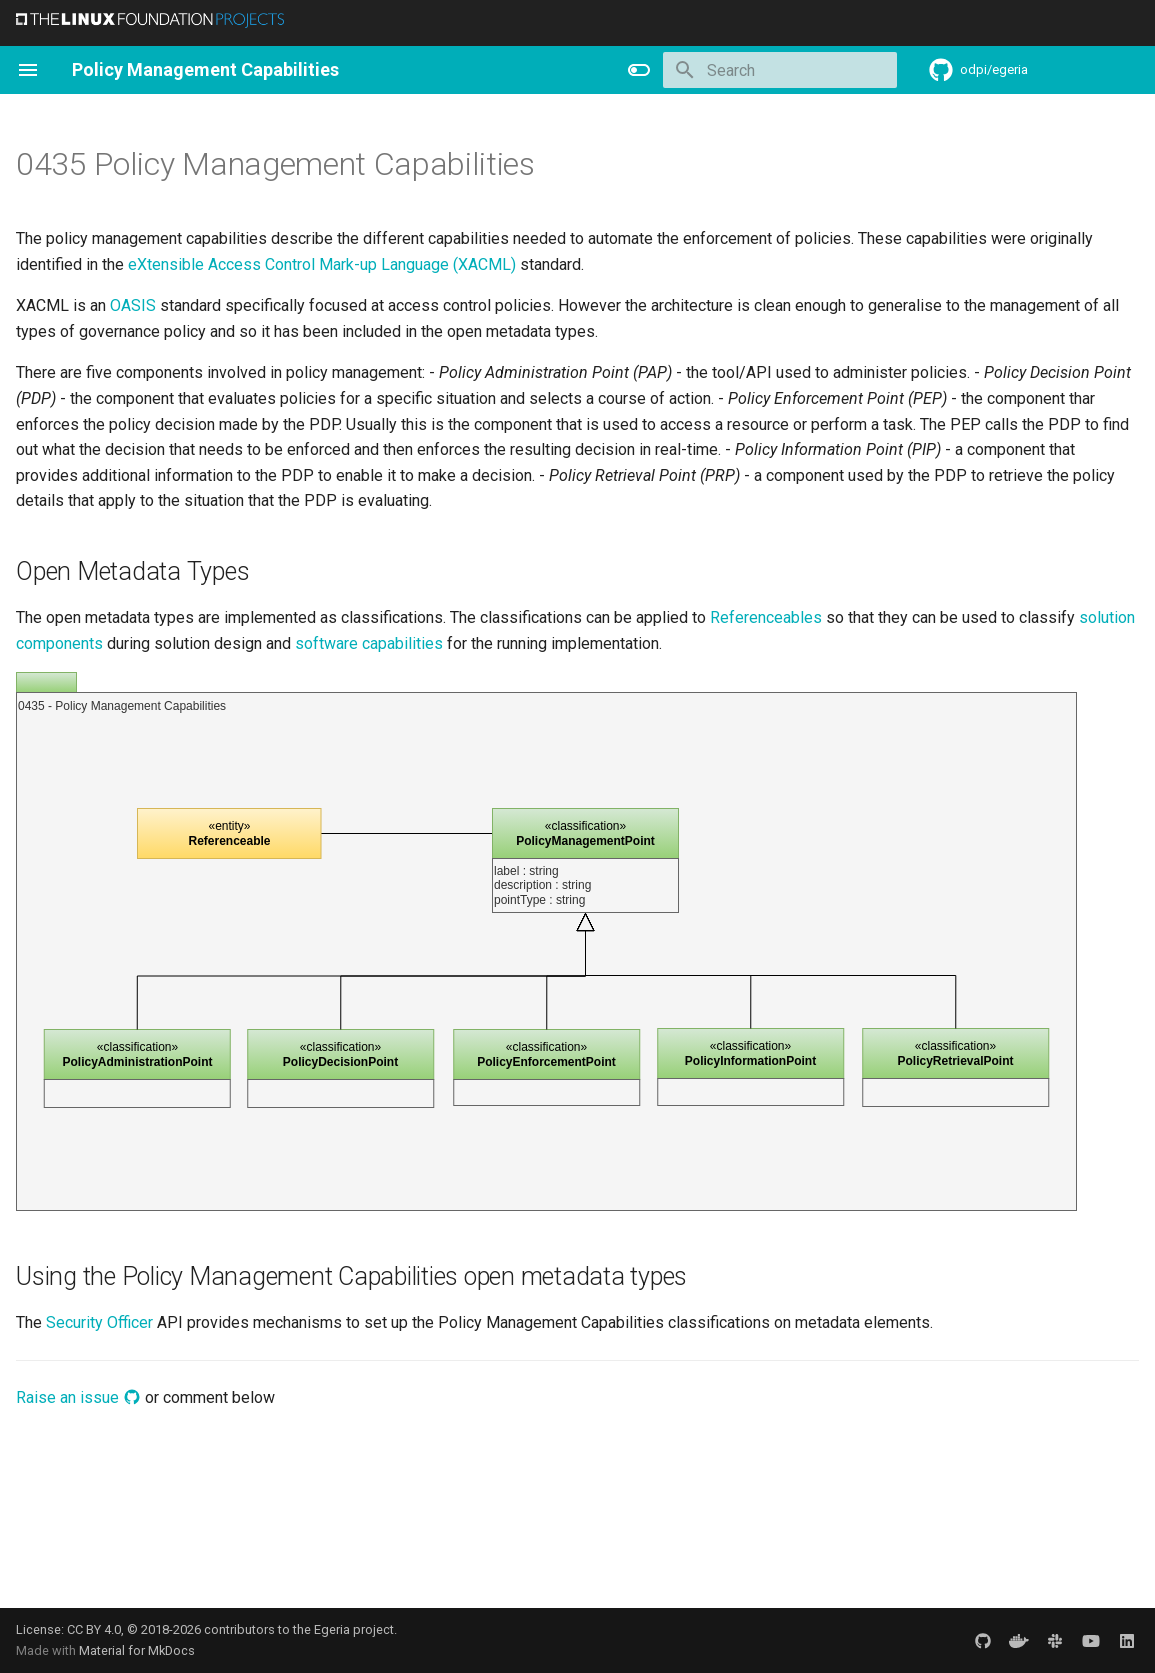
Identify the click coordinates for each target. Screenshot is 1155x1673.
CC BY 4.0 (94, 1629)
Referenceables (766, 617)
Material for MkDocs (137, 1650)
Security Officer (99, 1322)
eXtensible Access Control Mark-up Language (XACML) (322, 264)
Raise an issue (78, 1397)
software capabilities (369, 643)
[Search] (780, 70)
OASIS (133, 305)
